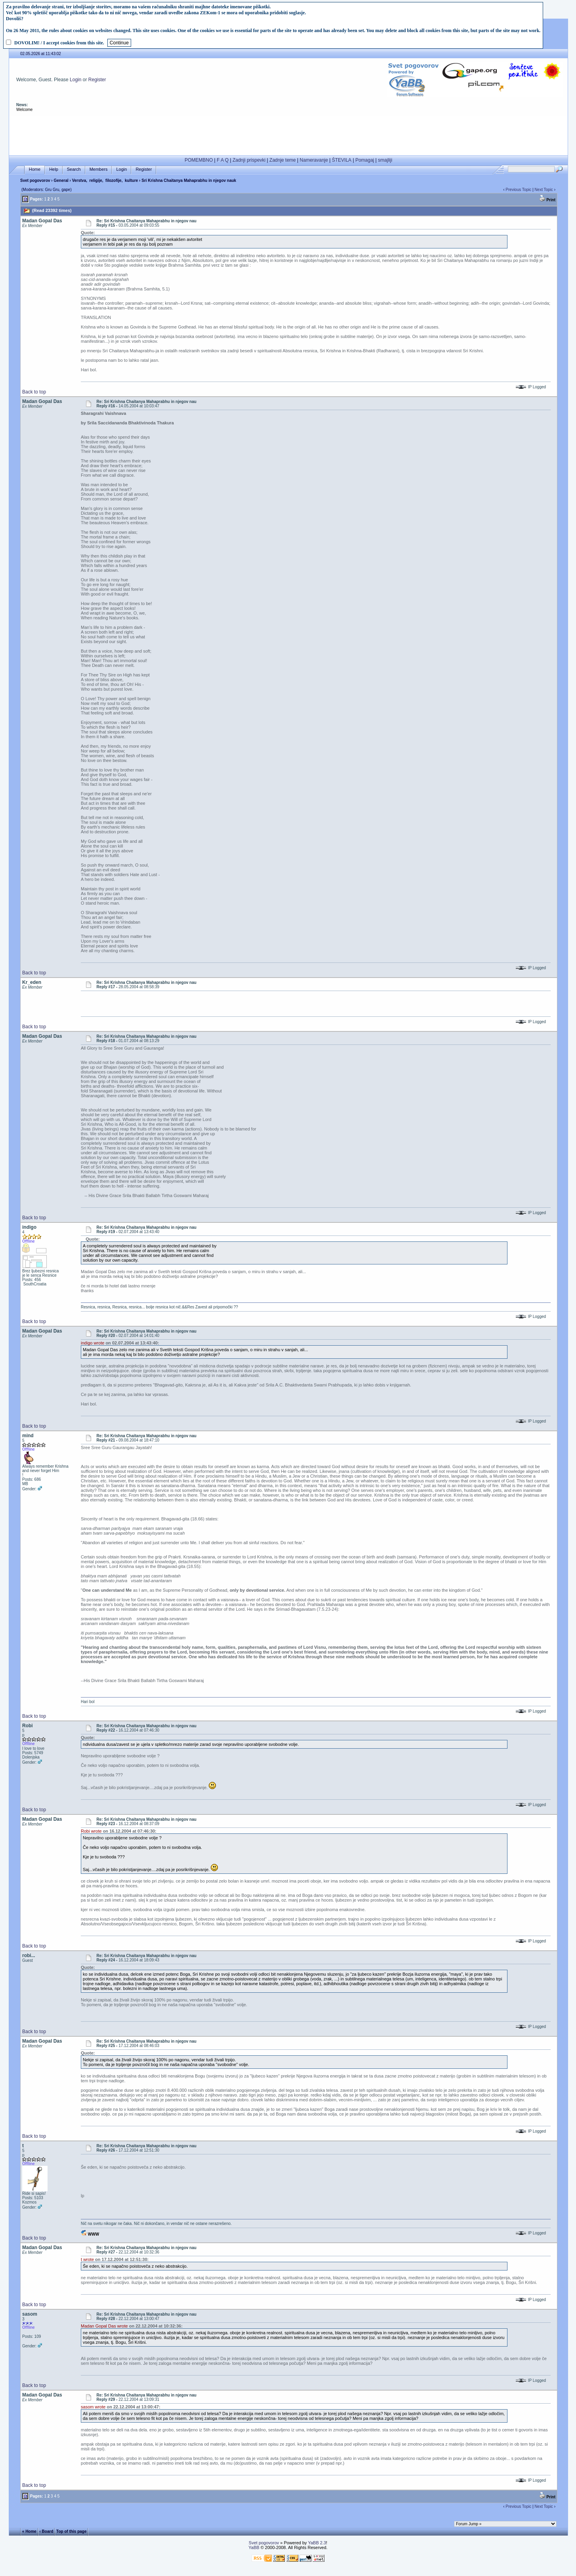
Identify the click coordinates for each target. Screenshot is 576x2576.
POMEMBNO (199, 160)
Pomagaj (364, 160)
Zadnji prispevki (249, 160)
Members (99, 169)
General (60, 180)
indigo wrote (92, 1343)
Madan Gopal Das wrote (104, 2326)
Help (53, 169)
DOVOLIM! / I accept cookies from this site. (59, 43)
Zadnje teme (282, 160)
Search (74, 169)
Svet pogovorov (35, 180)
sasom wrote (93, 2406)
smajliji (385, 160)
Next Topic (543, 189)
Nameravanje (314, 160)
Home (34, 169)
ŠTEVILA (341, 160)
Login (75, 79)
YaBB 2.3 (317, 2542)
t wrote (87, 2259)
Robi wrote (91, 1831)
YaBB (253, 2547)
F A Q (223, 160)
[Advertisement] (288, 134)
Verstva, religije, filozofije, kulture (105, 180)
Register (97, 79)
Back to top (34, 392)
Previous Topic (518, 189)
